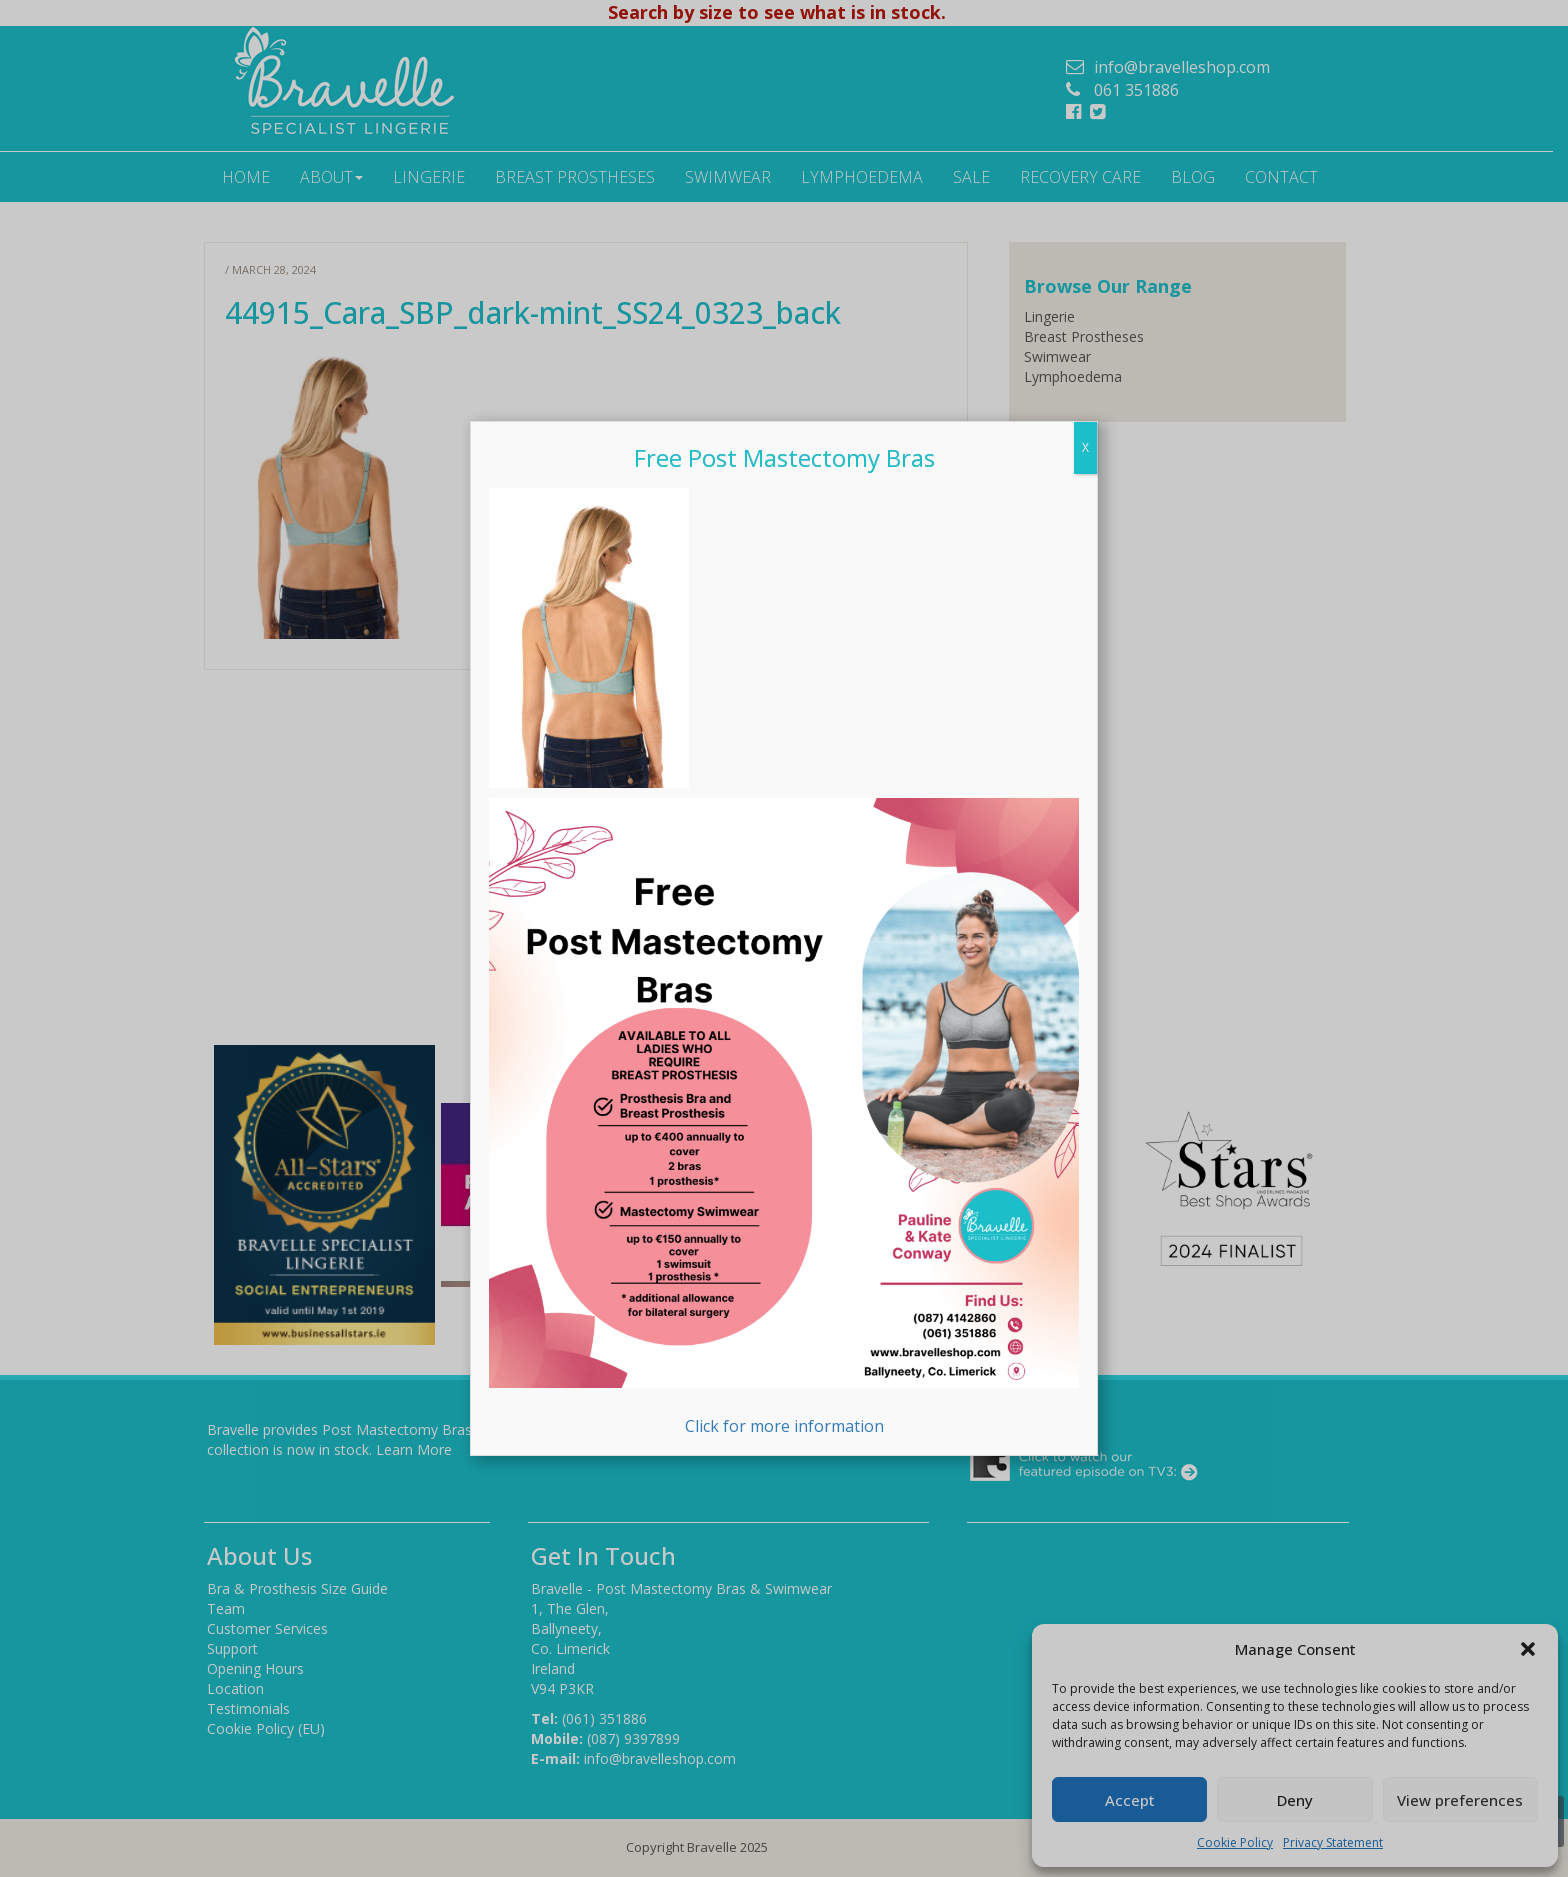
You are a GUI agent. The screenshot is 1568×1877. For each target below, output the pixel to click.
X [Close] (1085, 447)
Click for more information (783, 1117)
